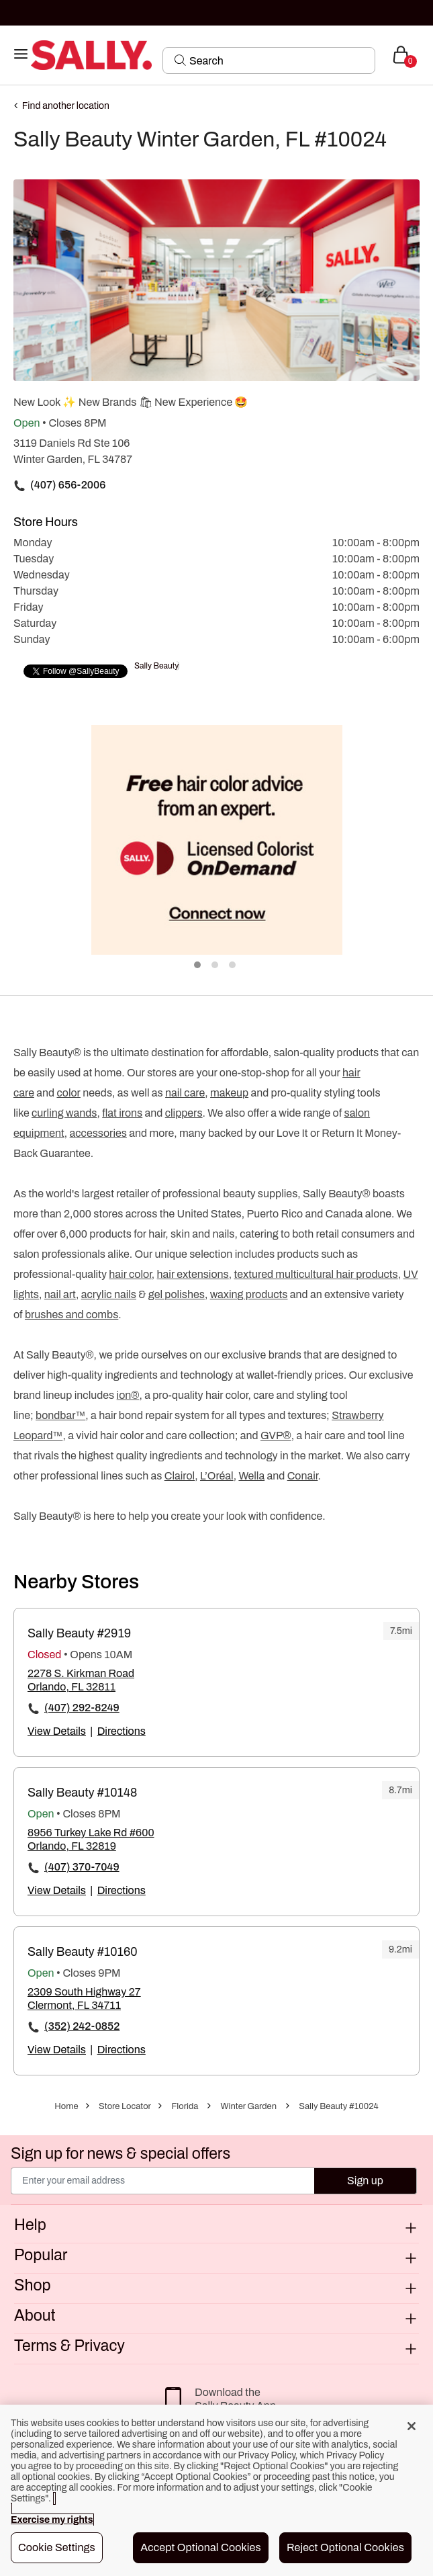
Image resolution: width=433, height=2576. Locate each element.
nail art (60, 1294)
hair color (130, 1274)
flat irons (122, 1113)
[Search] (278, 60)
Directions (121, 1731)
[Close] (411, 2426)
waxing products (249, 1294)
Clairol (179, 1476)
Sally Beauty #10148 (82, 1792)
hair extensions (193, 1274)
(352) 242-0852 (81, 2026)
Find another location (65, 106)
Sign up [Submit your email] (365, 2180)
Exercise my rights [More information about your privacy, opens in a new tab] (52, 2520)
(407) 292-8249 (81, 1707)
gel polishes (176, 1294)
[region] (216, 2490)
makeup (229, 1093)
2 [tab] (215, 965)
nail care (185, 1093)
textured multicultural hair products (316, 1274)
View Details (57, 1731)
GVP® (275, 1435)
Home (66, 2106)
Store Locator (125, 2106)
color (68, 1093)
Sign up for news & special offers (120, 2154)
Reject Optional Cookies (345, 2547)
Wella (251, 1476)
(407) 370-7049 (81, 1867)
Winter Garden (249, 2106)
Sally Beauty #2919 (79, 1633)
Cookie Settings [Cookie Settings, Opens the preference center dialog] (56, 2547)
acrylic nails (108, 1294)
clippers (184, 1113)
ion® (128, 1395)
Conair (302, 1476)
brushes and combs (71, 1314)
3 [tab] (233, 965)
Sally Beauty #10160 (83, 1952)
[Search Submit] (180, 60)
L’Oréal (217, 1476)
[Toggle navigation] (21, 54)
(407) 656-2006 (67, 484)
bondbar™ (60, 1415)
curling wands (64, 1113)
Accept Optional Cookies (200, 2547)
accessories (98, 1133)
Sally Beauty (156, 666)
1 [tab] (198, 965)
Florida (184, 2106)
